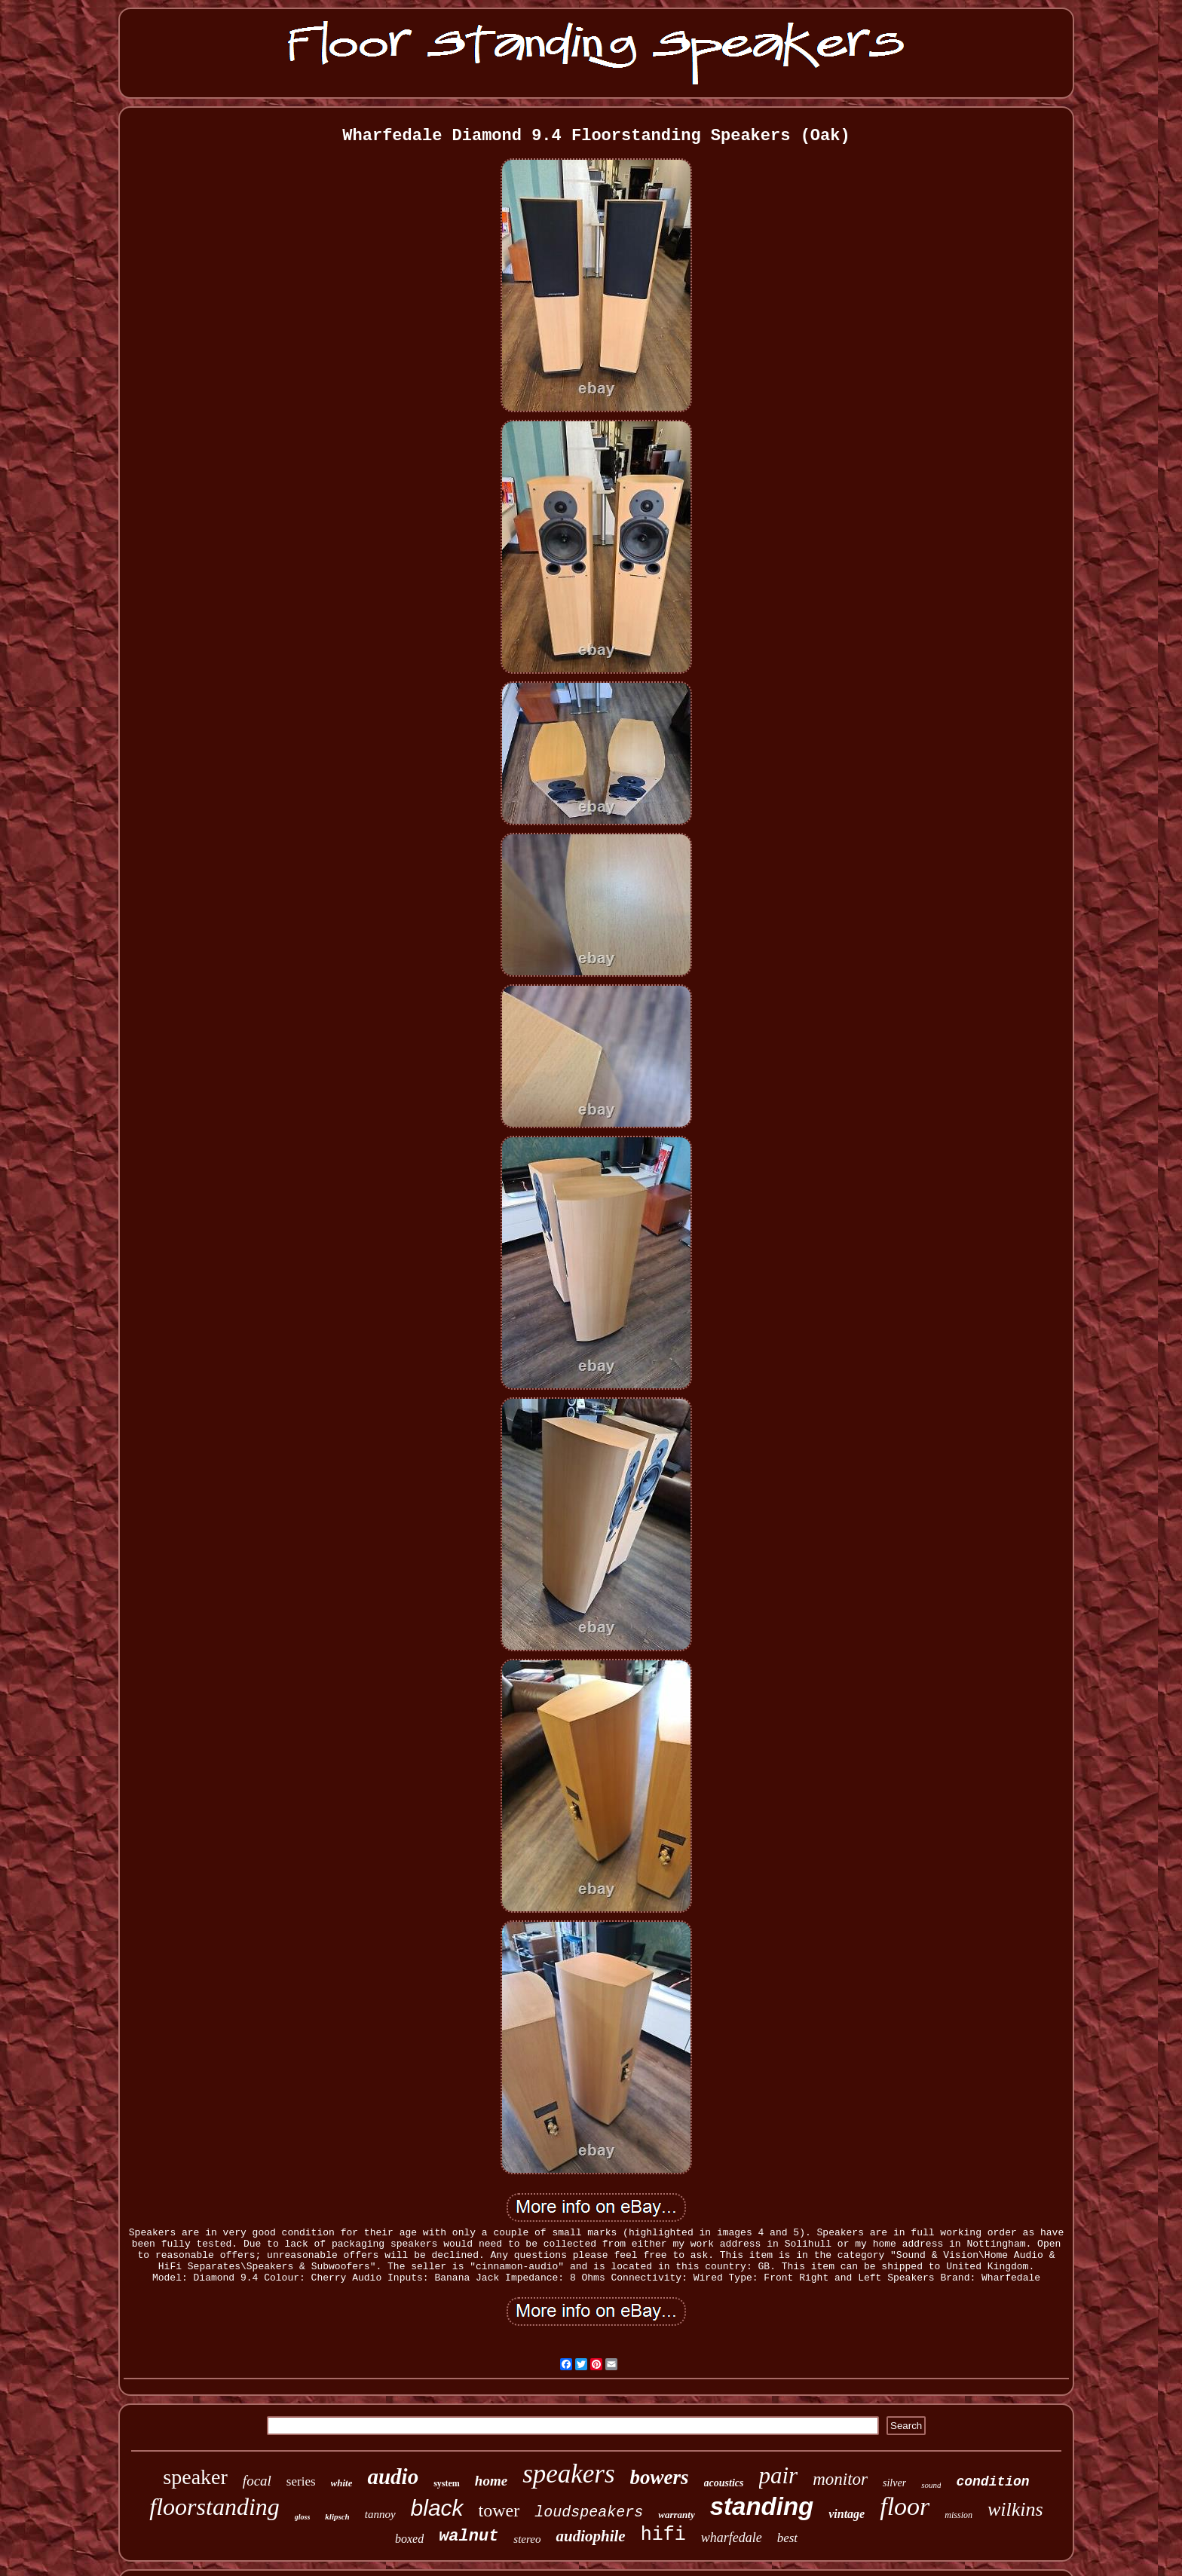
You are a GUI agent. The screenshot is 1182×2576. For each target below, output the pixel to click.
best (787, 2538)
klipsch (337, 2516)
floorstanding (214, 2506)
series (301, 2481)
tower (499, 2510)
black (437, 2507)
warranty (676, 2514)
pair (778, 2475)
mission (958, 2515)
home (491, 2481)
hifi (663, 2535)
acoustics (724, 2483)
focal (257, 2481)
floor (904, 2506)
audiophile (590, 2536)
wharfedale (731, 2537)
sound (931, 2484)
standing (762, 2506)
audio (392, 2476)
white (342, 2483)
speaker (195, 2477)
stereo (526, 2539)
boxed (409, 2538)
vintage (846, 2513)
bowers (659, 2477)
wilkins (1015, 2509)
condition (992, 2481)
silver (894, 2483)
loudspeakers (588, 2512)
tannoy (380, 2514)
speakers (568, 2474)
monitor (840, 2479)
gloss (303, 2517)
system (446, 2483)
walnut (468, 2536)
